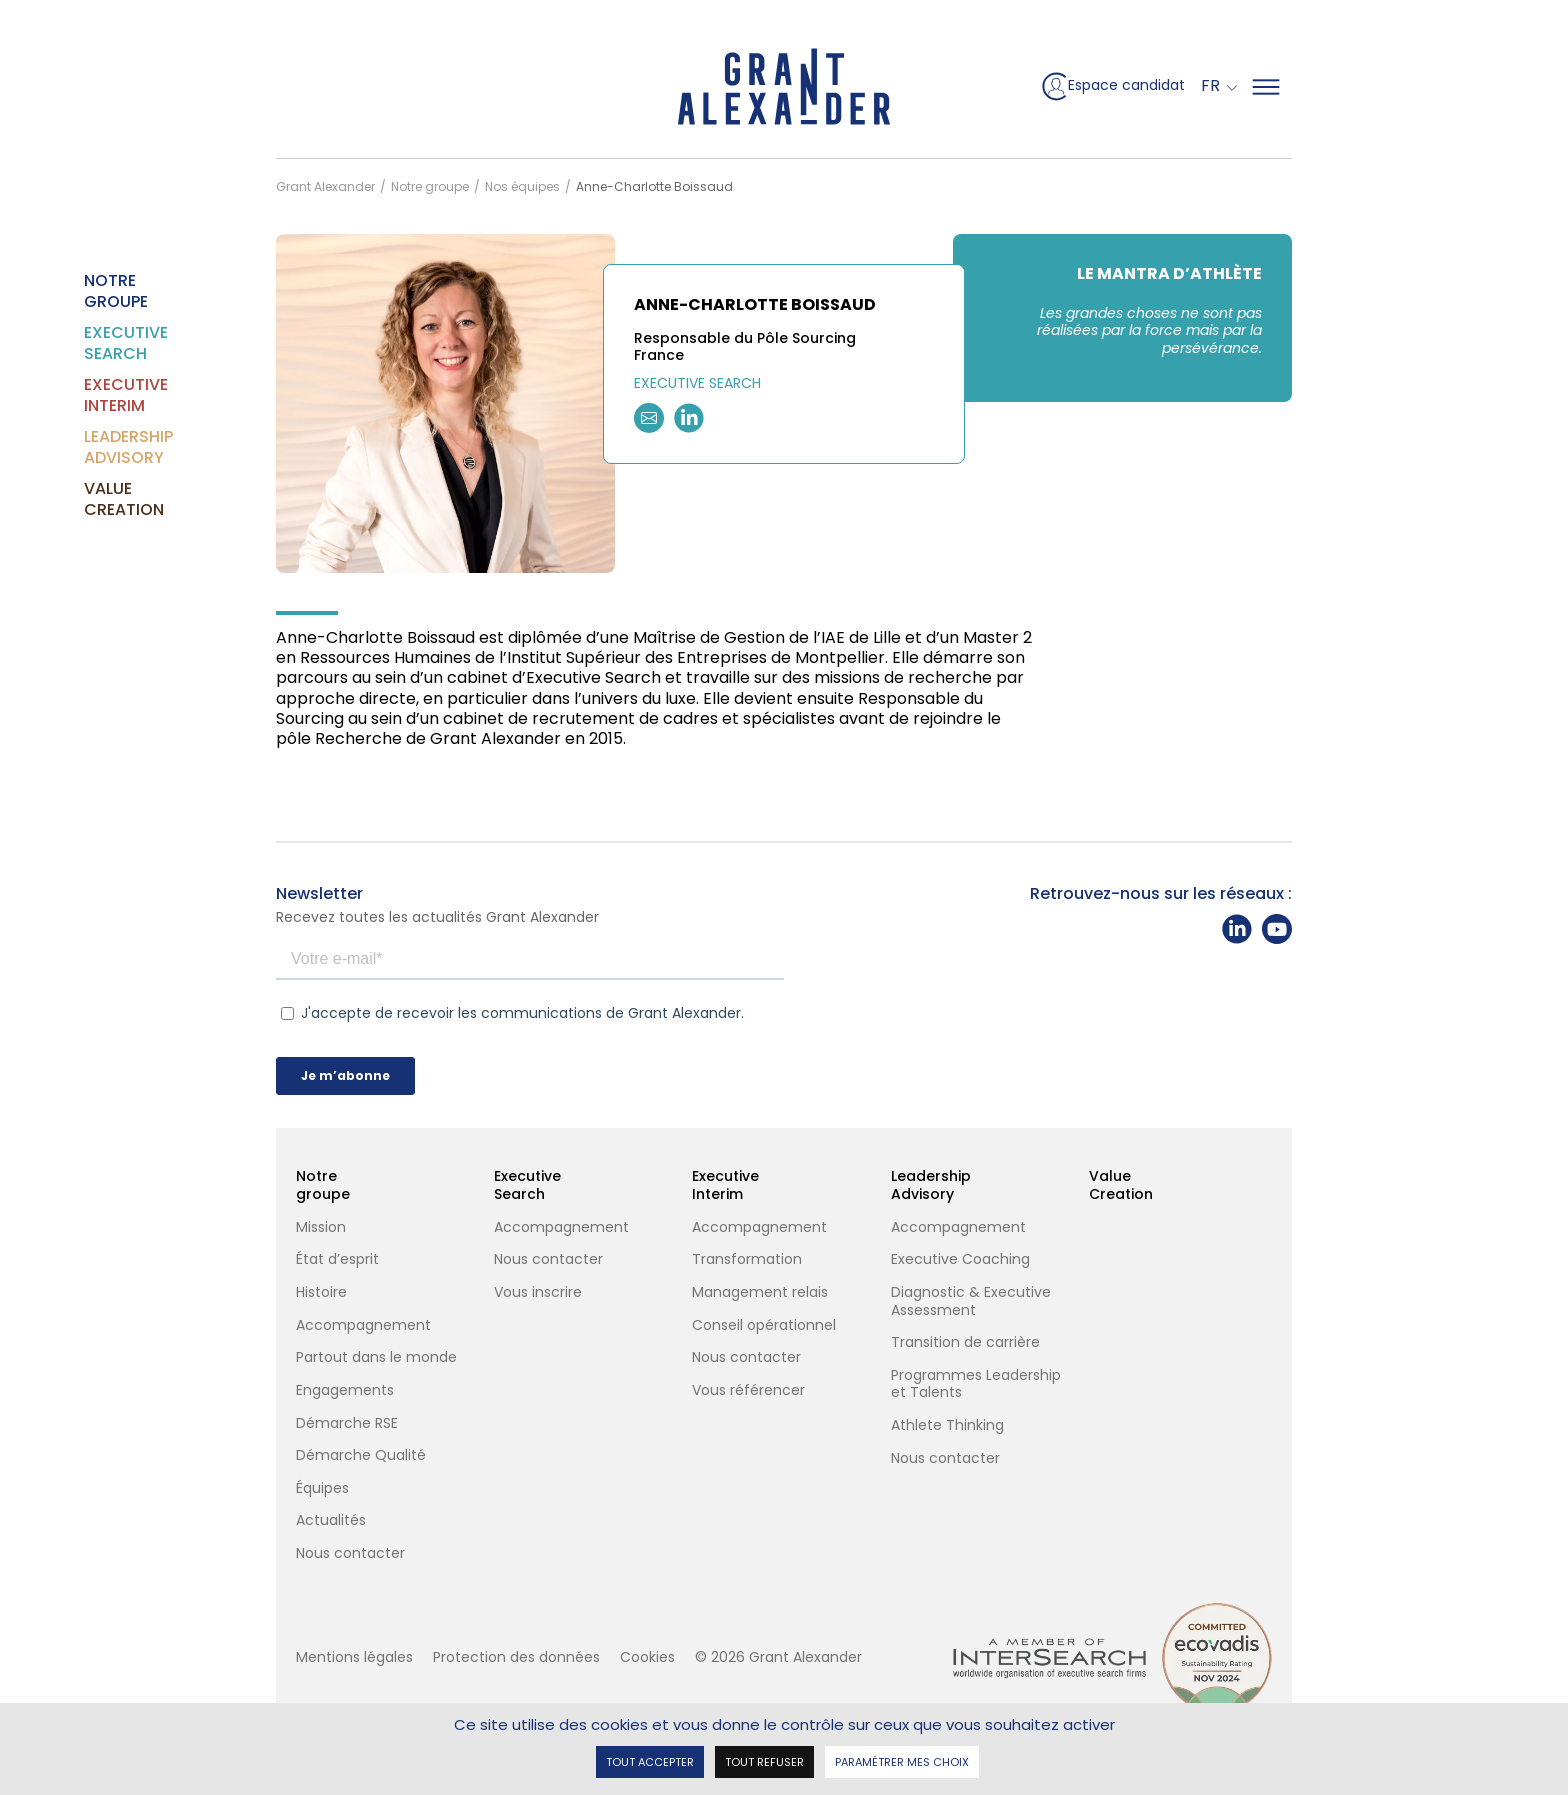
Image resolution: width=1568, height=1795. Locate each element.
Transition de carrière (965, 1343)
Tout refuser (764, 1760)
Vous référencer (748, 1391)
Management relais (760, 1293)
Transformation (747, 1260)
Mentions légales (354, 1657)
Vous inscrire (538, 1293)
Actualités (331, 1521)
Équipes (322, 1489)
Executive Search (96, 343)
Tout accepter (650, 1760)
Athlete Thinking (947, 1426)
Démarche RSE (347, 1424)
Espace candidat (1111, 86)
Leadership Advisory (96, 447)
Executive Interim (96, 395)
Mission (321, 1228)
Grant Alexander (325, 186)
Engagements (345, 1391)
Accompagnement (363, 1326)
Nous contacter (350, 1554)
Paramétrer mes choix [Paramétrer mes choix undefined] (902, 1760)
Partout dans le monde (376, 1358)
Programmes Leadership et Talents (976, 1384)
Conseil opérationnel (764, 1326)
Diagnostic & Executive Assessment (971, 1301)
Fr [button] (1212, 86)
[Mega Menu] (1266, 87)
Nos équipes (522, 186)
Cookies (647, 1657)
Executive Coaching (960, 1260)
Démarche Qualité (363, 1456)
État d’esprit (337, 1260)
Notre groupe (96, 291)
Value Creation (96, 499)
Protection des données (516, 1657)
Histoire (321, 1293)
